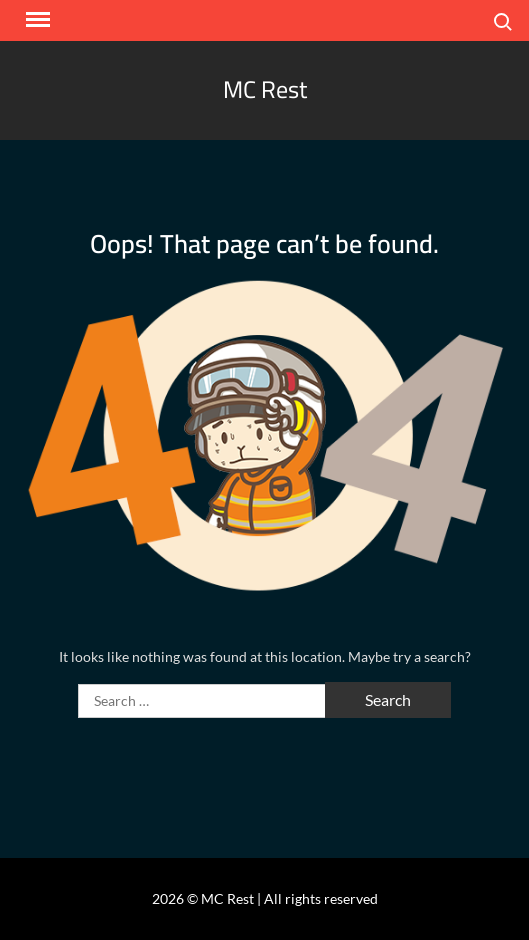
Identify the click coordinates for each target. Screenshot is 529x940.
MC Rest (265, 89)
